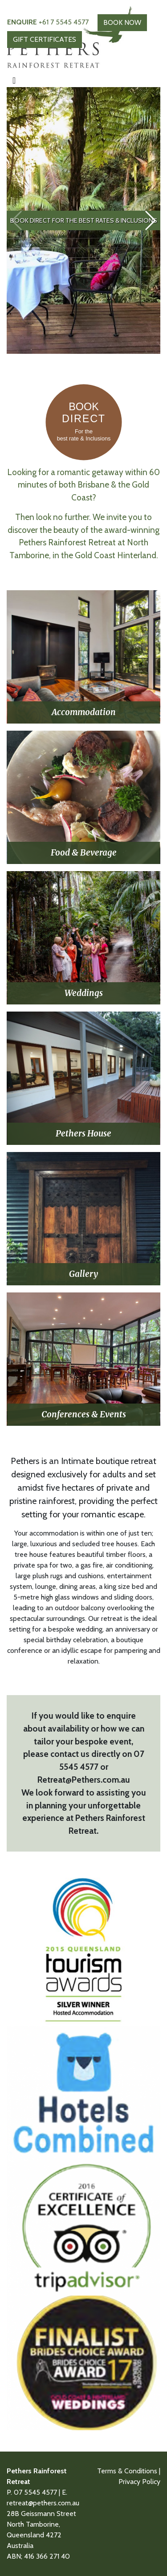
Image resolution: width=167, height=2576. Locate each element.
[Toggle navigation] (14, 80)
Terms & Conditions (127, 2471)
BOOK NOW (122, 22)
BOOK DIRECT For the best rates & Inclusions (83, 220)
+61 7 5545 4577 (48, 22)
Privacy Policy (139, 2481)
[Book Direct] (84, 459)
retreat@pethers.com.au (43, 2503)
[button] (150, 220)
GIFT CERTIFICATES (44, 39)
